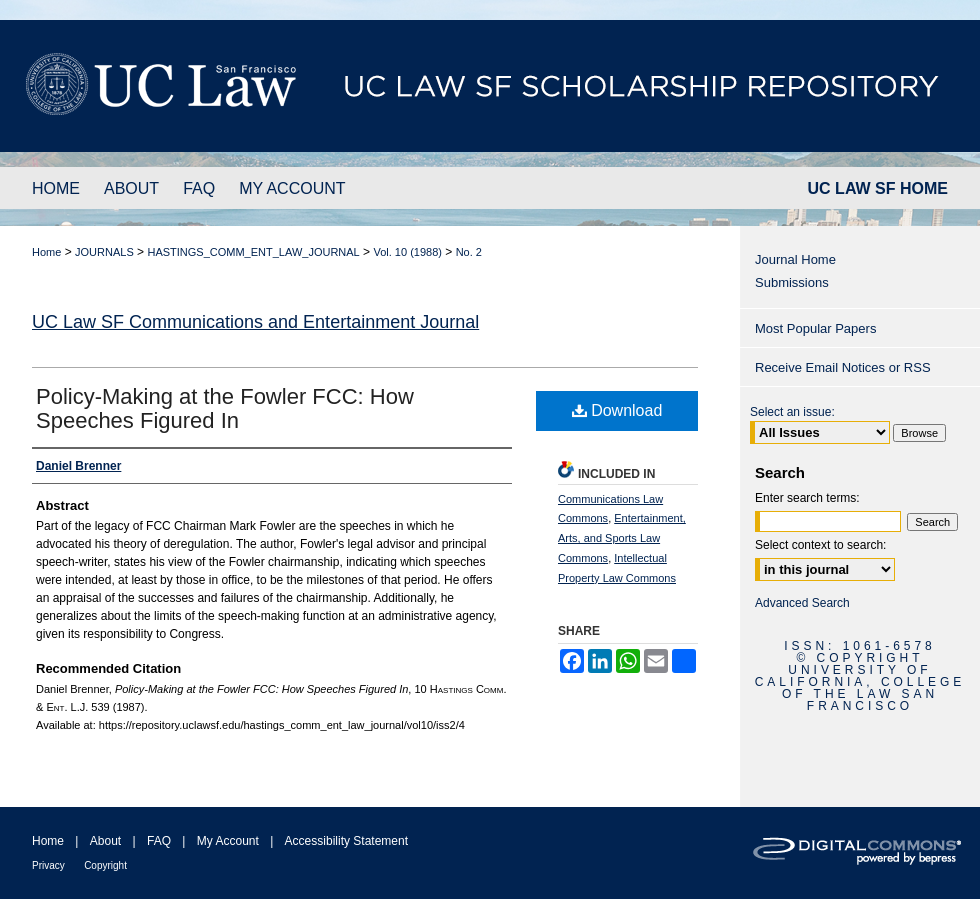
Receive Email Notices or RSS (843, 367)
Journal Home (795, 259)
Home (46, 252)
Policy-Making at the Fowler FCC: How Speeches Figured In (225, 408)
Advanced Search (802, 603)
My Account (228, 841)
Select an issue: (792, 412)
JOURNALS (104, 252)
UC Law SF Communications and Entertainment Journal (255, 322)
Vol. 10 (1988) (407, 252)
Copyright (105, 865)
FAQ (159, 841)
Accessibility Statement (346, 841)
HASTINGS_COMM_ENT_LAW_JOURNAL (253, 252)
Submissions (792, 282)
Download (617, 410)
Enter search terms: (807, 498)
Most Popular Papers (815, 328)
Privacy (48, 865)
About (105, 841)
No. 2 (469, 252)
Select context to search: (820, 545)
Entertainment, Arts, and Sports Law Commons (622, 538)
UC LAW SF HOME (878, 188)
